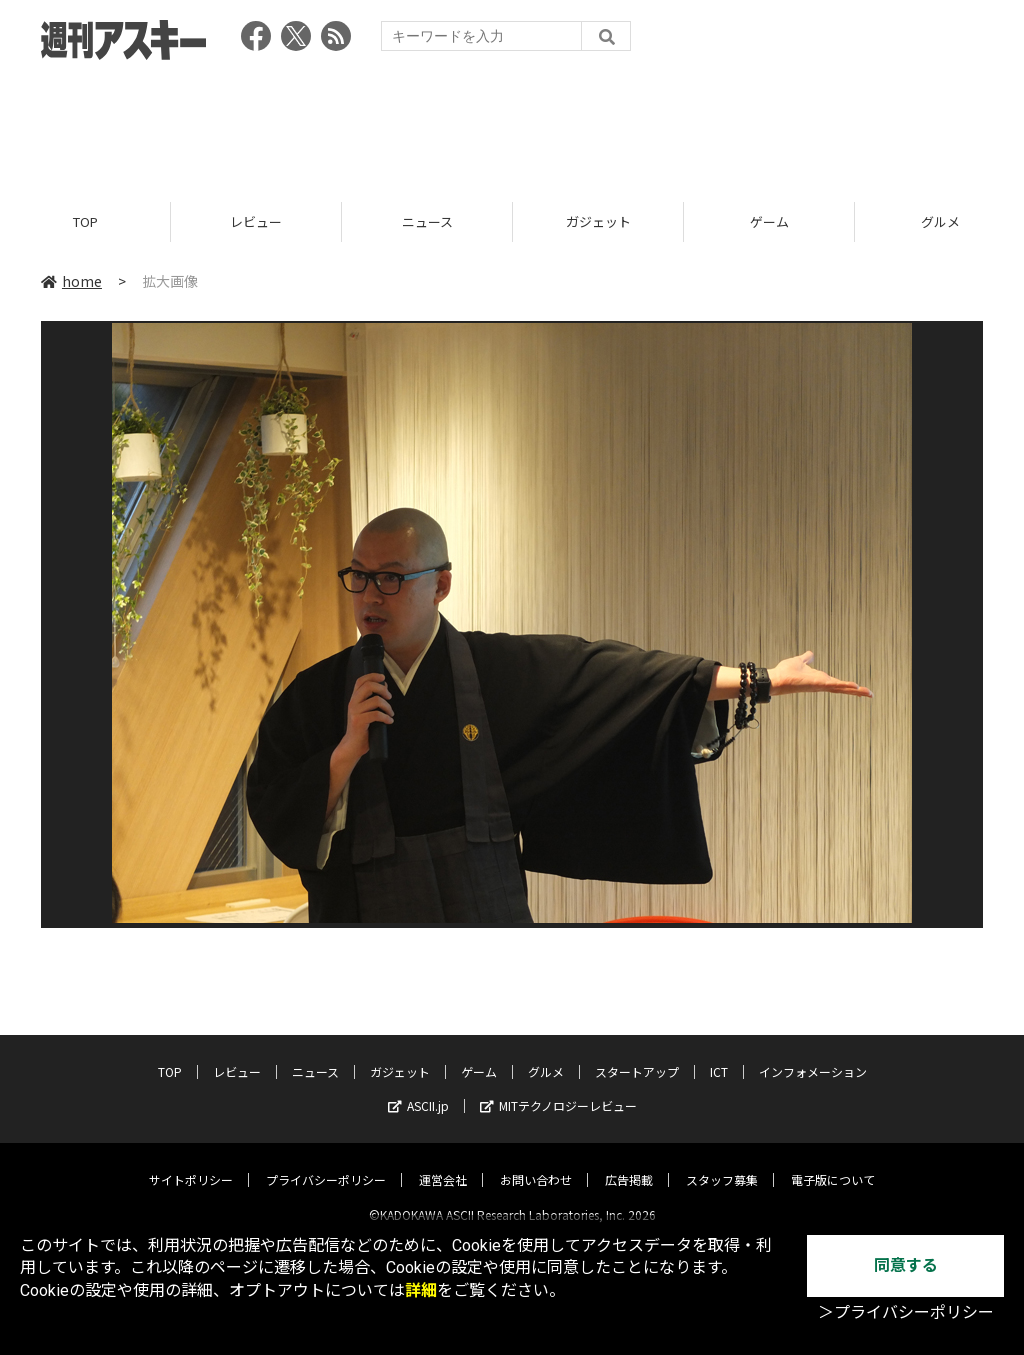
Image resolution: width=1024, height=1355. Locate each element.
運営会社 (443, 1162)
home (71, 282)
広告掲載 (629, 1162)
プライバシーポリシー (326, 1162)
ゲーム (769, 222)
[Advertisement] (512, 125)
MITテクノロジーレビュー (558, 1088)
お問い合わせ (536, 1162)
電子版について (833, 1162)
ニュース (427, 222)
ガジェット (598, 222)
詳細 (421, 1290)
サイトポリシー (191, 1162)
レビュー (256, 222)
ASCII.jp (418, 1088)
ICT (719, 1054)
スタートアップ (637, 1054)
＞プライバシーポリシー (906, 1312)
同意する (906, 1265)
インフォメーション (813, 1054)
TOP (85, 222)
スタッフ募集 (722, 1162)
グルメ (546, 1054)
